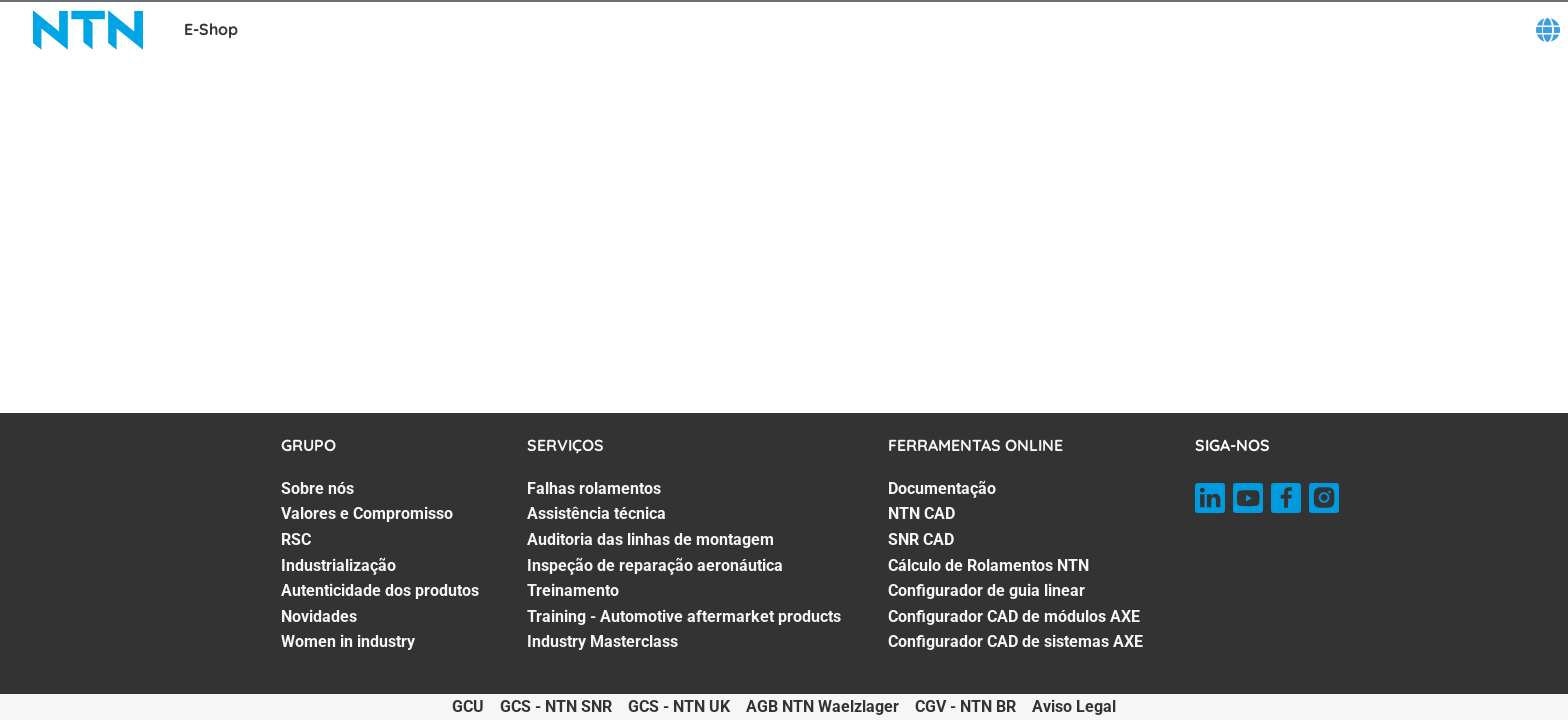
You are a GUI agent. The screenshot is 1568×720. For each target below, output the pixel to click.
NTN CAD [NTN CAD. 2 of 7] (921, 513)
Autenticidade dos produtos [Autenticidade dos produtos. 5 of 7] (380, 590)
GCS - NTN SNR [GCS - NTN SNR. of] (556, 706)
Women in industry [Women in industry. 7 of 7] (348, 641)
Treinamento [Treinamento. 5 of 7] (573, 590)
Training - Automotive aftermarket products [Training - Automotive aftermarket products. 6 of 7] (684, 616)
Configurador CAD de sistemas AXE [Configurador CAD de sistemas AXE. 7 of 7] (1015, 641)
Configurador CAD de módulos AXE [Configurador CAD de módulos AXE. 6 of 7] (1014, 616)
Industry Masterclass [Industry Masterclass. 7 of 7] (602, 641)
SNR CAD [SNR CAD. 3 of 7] (921, 539)
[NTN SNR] (88, 30)
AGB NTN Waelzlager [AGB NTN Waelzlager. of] (822, 706)
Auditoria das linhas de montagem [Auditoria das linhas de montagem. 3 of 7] (650, 539)
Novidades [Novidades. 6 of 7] (319, 616)
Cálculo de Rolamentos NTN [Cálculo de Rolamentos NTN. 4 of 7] (988, 565)
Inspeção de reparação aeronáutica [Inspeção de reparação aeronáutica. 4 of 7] (655, 565)
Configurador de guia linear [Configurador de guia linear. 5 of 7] (986, 590)
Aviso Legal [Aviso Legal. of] (1074, 706)
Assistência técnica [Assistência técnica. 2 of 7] (596, 513)
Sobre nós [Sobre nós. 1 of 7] (317, 488)
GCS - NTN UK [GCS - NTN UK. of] (679, 706)
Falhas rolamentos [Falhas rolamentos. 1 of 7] (594, 488)
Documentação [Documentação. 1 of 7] (942, 488)
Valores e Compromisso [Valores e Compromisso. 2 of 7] (367, 513)
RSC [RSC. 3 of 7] (296, 539)
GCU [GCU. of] (468, 706)
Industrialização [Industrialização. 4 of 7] (338, 565)
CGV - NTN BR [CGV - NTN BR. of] (965, 706)
